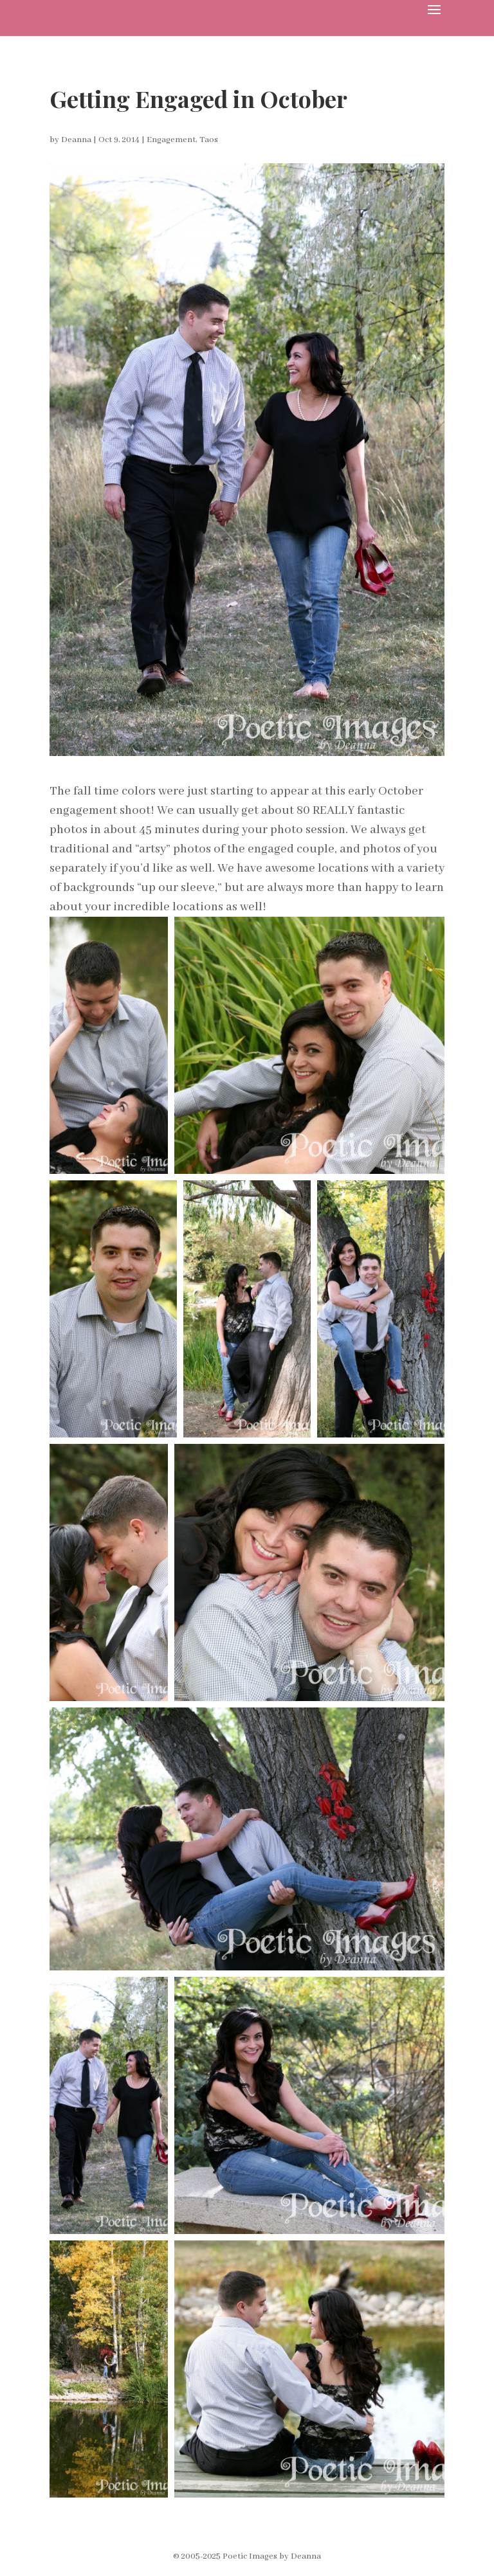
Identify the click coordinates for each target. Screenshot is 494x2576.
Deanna (76, 139)
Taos (208, 139)
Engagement (171, 139)
